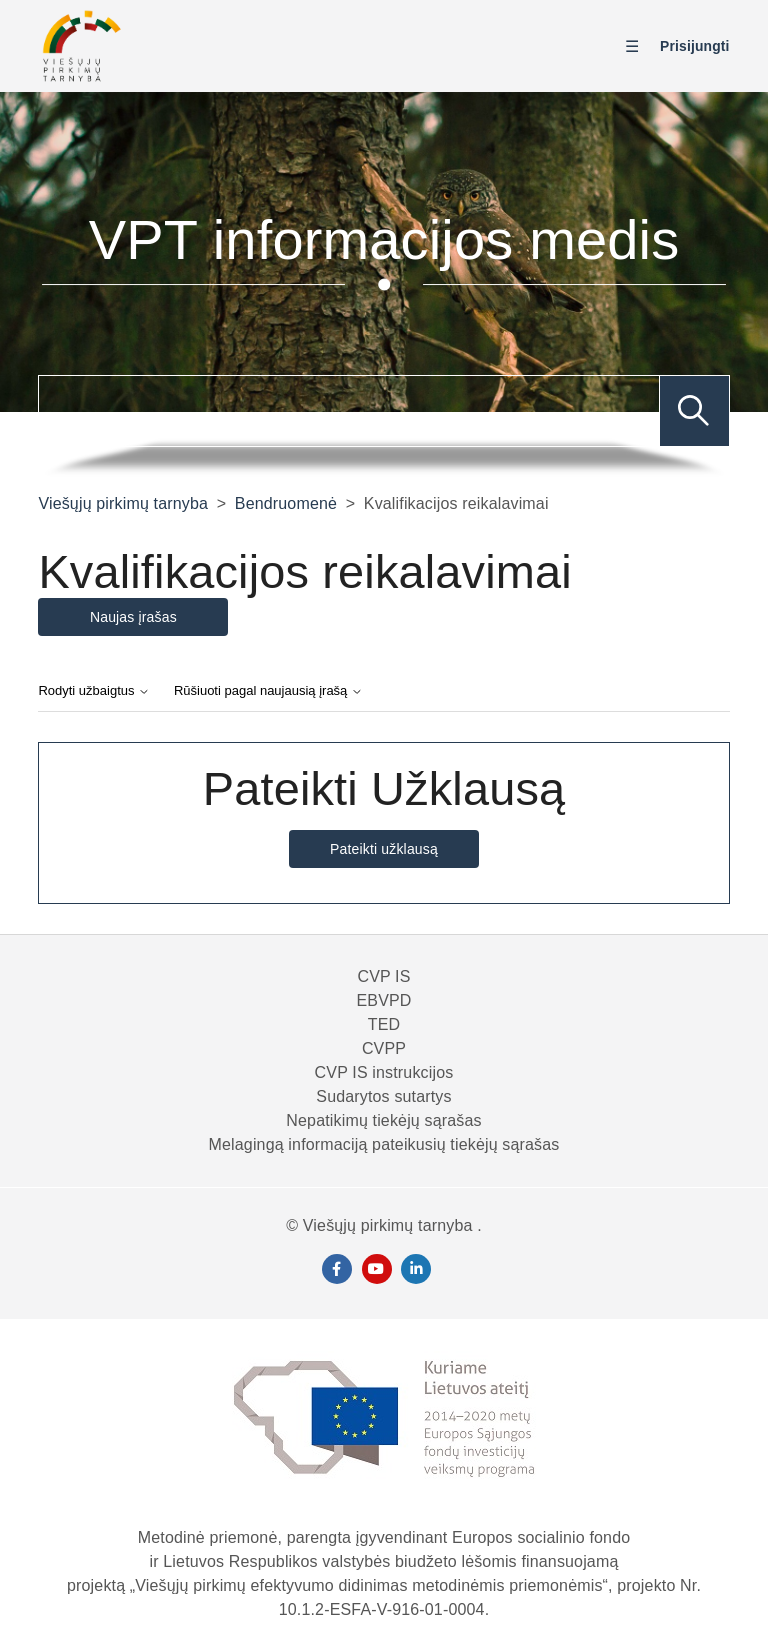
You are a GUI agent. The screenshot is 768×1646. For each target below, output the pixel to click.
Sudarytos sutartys (383, 1096)
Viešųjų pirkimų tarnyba (123, 503)
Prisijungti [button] (695, 46)
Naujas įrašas (133, 617)
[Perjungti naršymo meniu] (637, 46)
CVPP (384, 1048)
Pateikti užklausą (384, 849)
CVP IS (383, 976)
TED (384, 1024)
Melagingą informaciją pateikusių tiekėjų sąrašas (384, 1144)
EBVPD (383, 1000)
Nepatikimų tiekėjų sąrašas (383, 1120)
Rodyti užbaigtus (94, 691)
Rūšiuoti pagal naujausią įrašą (268, 691)
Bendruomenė (286, 503)
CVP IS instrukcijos (384, 1072)
